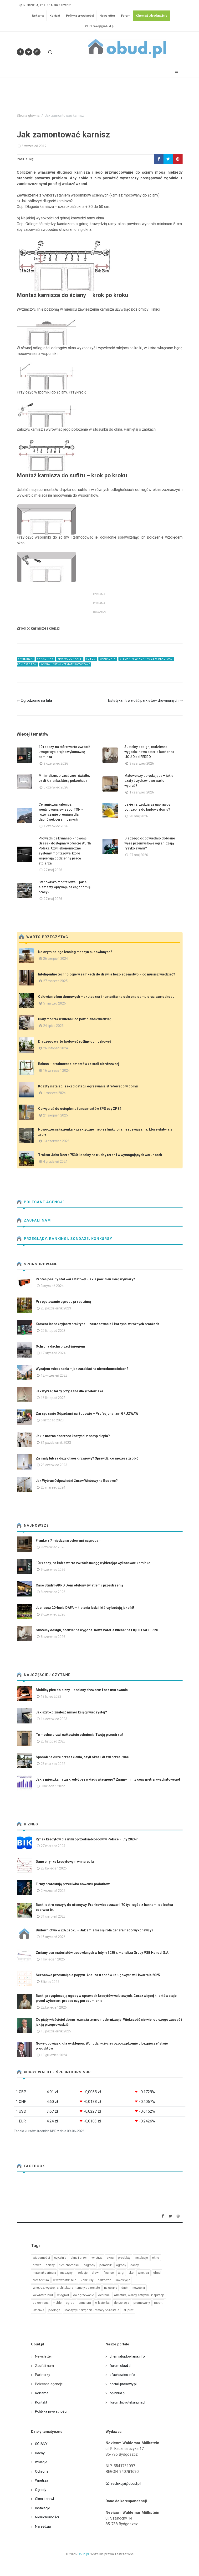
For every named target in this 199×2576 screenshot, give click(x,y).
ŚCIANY (41, 2444)
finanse (109, 2272)
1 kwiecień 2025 (53, 1959)
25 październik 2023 (56, 1308)
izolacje (82, 2272)
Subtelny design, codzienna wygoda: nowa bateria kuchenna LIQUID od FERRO (149, 752)
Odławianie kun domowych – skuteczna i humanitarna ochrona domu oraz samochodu (106, 997)
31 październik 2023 (56, 1443)
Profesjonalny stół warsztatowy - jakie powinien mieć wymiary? (85, 1279)
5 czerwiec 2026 (56, 787)
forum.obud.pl (120, 2366)
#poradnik (108, 658)
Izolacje (41, 2462)
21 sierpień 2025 (55, 1115)
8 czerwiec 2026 (141, 763)
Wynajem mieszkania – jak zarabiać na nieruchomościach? (82, 1369)
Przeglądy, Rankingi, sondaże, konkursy (64, 1239)
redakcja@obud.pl (99, 26)
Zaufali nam (34, 1220)
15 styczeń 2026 (53, 1937)
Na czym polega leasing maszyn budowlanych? (75, 952)
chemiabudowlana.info (127, 2356)
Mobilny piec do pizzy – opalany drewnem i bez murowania (82, 1690)
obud (157, 2272)
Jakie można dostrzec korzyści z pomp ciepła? (73, 1436)
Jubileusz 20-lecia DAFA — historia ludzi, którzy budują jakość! (85, 1608)
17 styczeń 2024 (53, 1353)
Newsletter (107, 15)
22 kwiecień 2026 (54, 2007)
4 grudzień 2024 (55, 1161)
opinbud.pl (117, 2393)
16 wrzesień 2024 (56, 1070)
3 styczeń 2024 (52, 1286)
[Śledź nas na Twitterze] (28, 52)
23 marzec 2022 (53, 1764)
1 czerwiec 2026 (141, 792)
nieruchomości (69, 2265)
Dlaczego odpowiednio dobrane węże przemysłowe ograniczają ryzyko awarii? (149, 843)
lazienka (38, 2310)
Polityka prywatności (80, 15)
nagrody (89, 2265)
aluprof (128, 2310)
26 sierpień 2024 (55, 958)
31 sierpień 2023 (53, 1916)
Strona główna (28, 116)
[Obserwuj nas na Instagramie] (37, 52)
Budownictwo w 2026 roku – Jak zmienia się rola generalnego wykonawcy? (94, 1930)
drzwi (95, 2272)
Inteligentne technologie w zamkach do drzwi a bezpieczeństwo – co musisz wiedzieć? (106, 974)
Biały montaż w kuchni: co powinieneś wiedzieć (74, 1019)
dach (124, 2287)
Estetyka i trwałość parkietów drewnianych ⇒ (145, 700)
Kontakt (55, 15)
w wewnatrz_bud (65, 2280)
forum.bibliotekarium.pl (127, 2402)
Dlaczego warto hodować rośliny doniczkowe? (75, 1041)
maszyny (66, 2272)
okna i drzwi (79, 2257)
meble (57, 2302)
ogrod (70, 2302)
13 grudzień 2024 (54, 2055)
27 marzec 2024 (53, 1846)
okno (155, 2257)
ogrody (121, 2265)
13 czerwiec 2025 (56, 1141)
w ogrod (63, 2295)
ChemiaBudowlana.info (151, 15)
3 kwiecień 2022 (53, 1786)
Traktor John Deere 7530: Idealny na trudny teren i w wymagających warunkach (100, 1155)
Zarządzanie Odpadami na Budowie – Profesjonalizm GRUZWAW (87, 1413)
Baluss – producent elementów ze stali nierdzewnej (78, 1064)
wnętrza (143, 2272)
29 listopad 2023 (53, 1331)
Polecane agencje (41, 1202)
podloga (54, 2310)
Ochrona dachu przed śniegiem (60, 1346)
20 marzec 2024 (53, 1487)
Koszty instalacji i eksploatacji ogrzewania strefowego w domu (88, 1086)
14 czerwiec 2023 (54, 1719)
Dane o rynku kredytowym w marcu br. (65, 1862)
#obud (91, 658)
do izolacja (121, 2302)
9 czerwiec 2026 (56, 763)
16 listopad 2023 (53, 1398)
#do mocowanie (69, 658)
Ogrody (40, 2490)
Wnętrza (41, 2480)
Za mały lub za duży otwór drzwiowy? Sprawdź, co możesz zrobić (87, 1458)
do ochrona (41, 2302)
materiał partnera (44, 2272)
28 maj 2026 (138, 816)
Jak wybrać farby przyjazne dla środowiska (69, 1391)
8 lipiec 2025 (50, 1982)
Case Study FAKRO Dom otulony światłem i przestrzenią (79, 1585)
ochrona (104, 2295)
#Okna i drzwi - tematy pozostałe (65, 664)
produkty (124, 2257)
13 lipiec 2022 (51, 1696)
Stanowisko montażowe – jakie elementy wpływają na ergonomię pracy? (65, 887)
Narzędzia (43, 2526)
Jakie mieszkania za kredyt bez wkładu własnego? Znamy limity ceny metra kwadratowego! (108, 1779)
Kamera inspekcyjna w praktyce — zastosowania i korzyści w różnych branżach (97, 1324)
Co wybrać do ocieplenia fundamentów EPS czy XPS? (80, 1109)
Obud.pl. (83, 2554)
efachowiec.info (122, 2375)
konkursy (87, 2280)
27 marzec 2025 (55, 981)
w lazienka (102, 2302)
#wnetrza (25, 658)
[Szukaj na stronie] (49, 52)
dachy (134, 2265)
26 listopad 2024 (55, 1048)
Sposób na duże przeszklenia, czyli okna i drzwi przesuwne (82, 1757)
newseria (139, 2287)
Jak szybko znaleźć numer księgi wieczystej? (71, 1712)
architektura (41, 2280)
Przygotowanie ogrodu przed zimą (63, 1301)
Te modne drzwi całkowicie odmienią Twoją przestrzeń (79, 1735)
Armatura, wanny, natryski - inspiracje (139, 2295)
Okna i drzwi (44, 2499)
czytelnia (60, 2257)
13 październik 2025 (56, 2031)
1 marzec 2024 (54, 1093)
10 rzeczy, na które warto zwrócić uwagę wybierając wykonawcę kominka (64, 752)
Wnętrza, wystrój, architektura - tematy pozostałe (66, 2287)
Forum (125, 15)
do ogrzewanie (83, 2295)
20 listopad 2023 (53, 1741)
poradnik (105, 2265)
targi (121, 2272)
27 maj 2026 (53, 870)
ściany (50, 2265)
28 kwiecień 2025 (54, 1868)
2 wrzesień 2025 (53, 1891)
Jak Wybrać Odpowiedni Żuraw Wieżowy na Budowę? (77, 1481)
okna (110, 2257)
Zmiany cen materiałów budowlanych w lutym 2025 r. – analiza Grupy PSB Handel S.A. (102, 1953)
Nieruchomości (47, 2517)
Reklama (38, 15)
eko (131, 2272)
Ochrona (41, 2471)
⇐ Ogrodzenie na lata (34, 700)
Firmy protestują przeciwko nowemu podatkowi (73, 1884)
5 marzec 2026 (54, 1003)
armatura (85, 2302)
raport (158, 2302)
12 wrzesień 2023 (54, 1375)
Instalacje (42, 2508)
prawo (37, 2265)
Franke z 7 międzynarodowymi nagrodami (69, 1540)
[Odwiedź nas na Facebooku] (20, 52)
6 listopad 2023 (52, 1420)
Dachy (40, 2453)
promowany (141, 2302)
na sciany (110, 2287)
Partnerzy (42, 2375)
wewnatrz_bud (43, 2295)
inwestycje (123, 2280)
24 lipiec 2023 (53, 1026)
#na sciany (45, 658)
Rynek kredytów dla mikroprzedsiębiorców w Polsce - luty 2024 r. (87, 1839)
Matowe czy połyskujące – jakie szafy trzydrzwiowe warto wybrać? (148, 781)
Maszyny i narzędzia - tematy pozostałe (92, 2310)
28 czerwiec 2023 (54, 1465)
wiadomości (41, 2257)
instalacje (141, 2257)
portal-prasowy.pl (123, 2384)
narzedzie (104, 2280)
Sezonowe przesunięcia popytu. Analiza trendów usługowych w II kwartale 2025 (98, 1975)
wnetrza (97, 2257)
